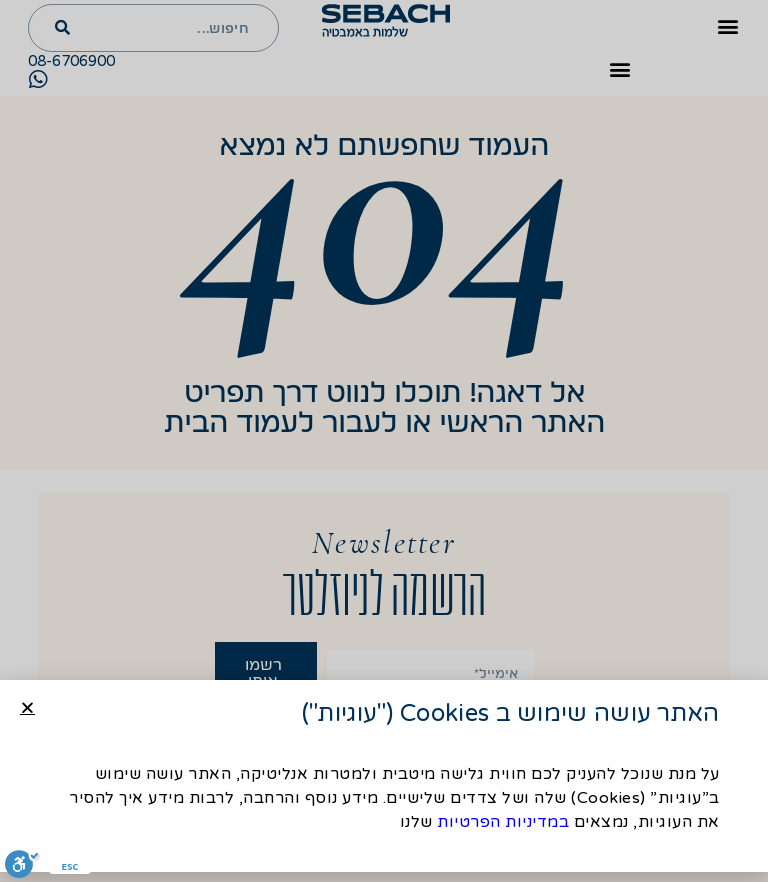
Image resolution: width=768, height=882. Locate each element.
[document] (384, 441)
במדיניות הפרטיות (503, 825)
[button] (27, 710)
